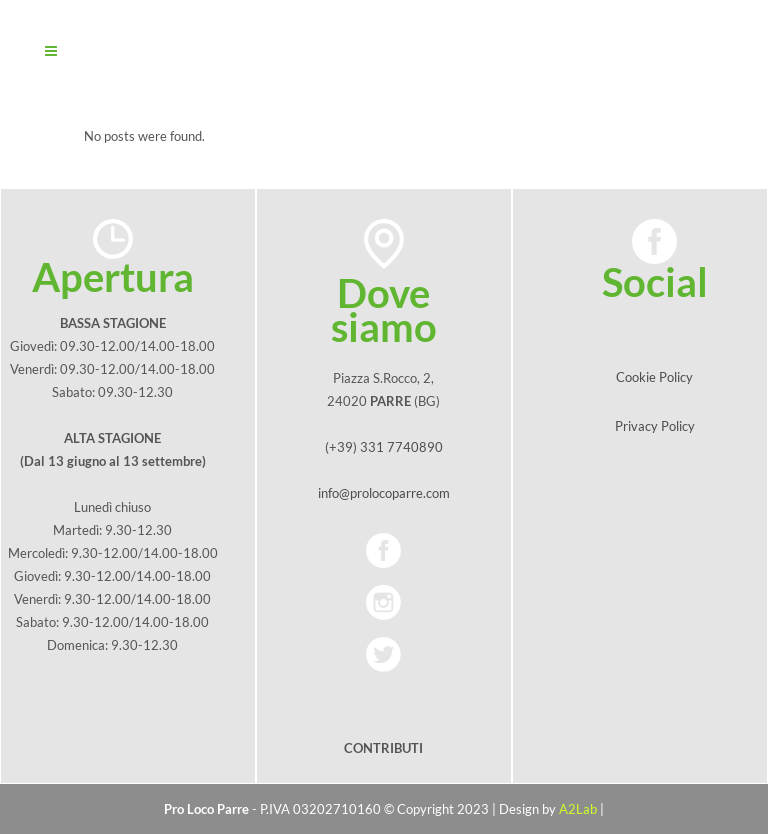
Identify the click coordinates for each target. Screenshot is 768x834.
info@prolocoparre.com (384, 493)
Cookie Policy (654, 377)
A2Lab (578, 809)
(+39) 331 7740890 (384, 447)
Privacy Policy (655, 426)
